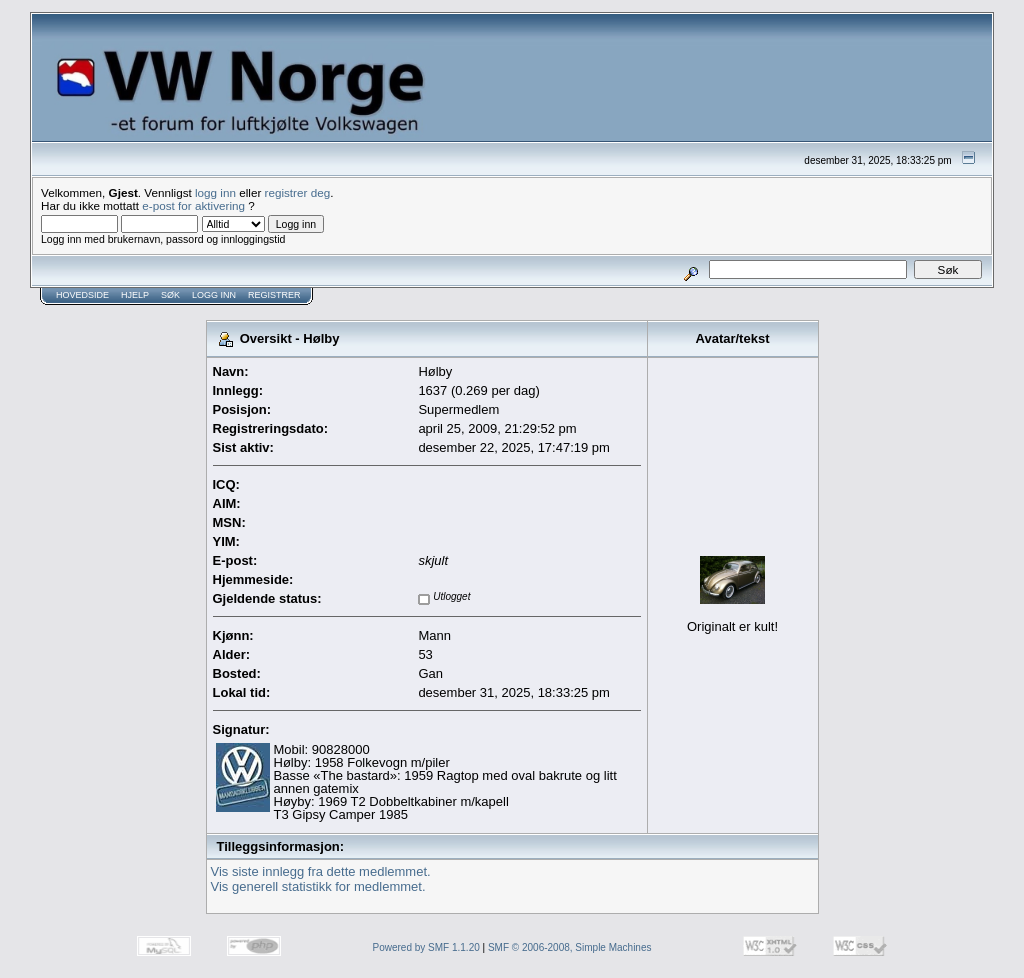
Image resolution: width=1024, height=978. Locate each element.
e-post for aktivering (193, 205)
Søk (170, 295)
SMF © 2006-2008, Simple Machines (570, 947)
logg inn (215, 192)
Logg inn (214, 295)
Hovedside (82, 295)
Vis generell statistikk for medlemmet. (318, 886)
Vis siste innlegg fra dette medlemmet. (321, 871)
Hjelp (135, 295)
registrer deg (298, 192)
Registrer (274, 295)
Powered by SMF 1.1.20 (426, 947)
